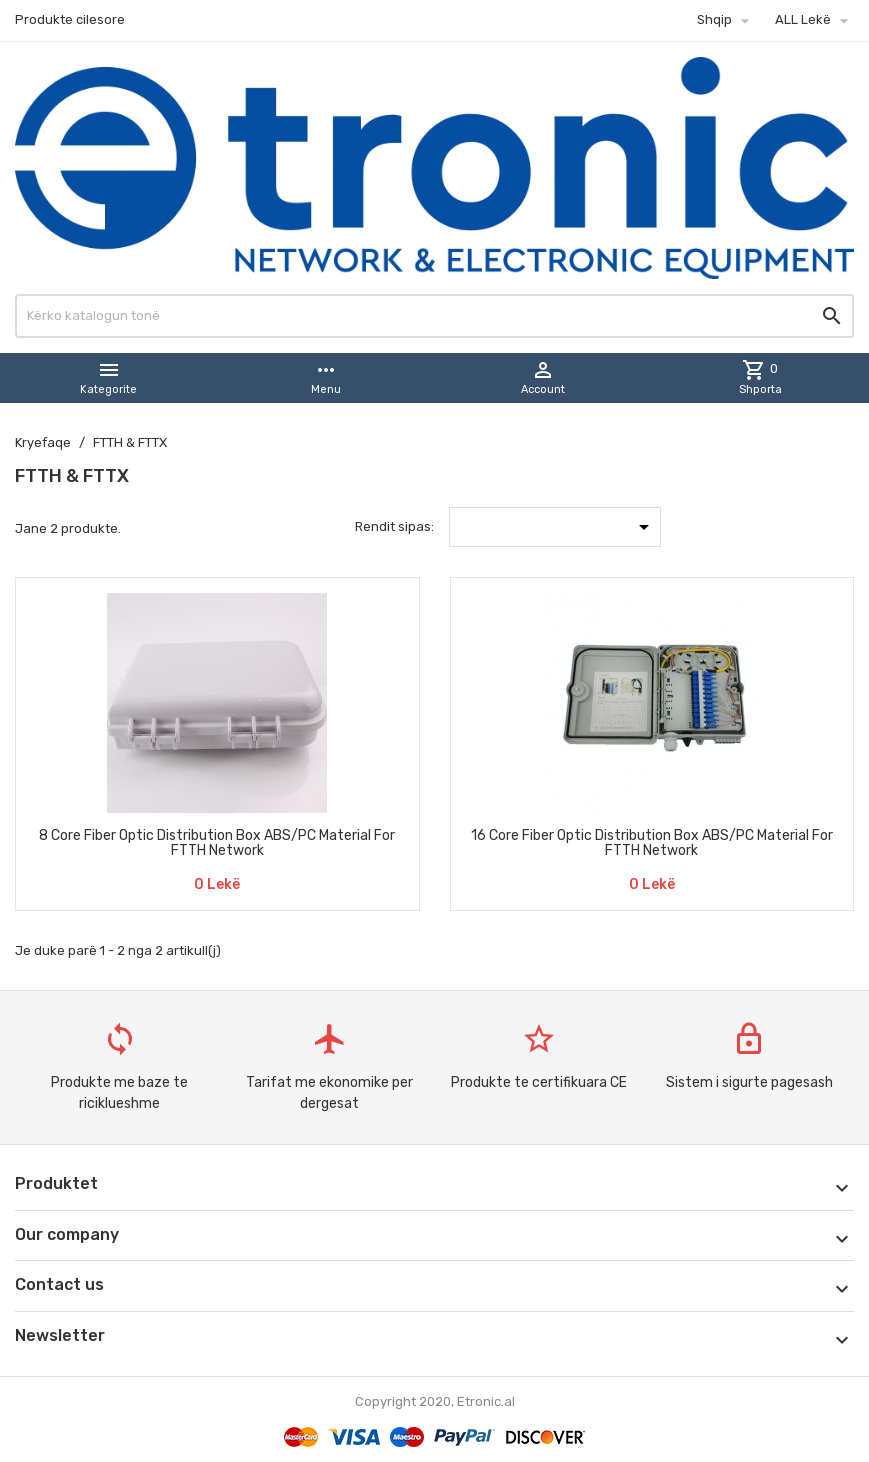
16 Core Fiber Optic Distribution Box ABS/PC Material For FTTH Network (652, 843)
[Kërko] (434, 316)
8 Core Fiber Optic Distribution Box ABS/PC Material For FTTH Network (217, 843)
